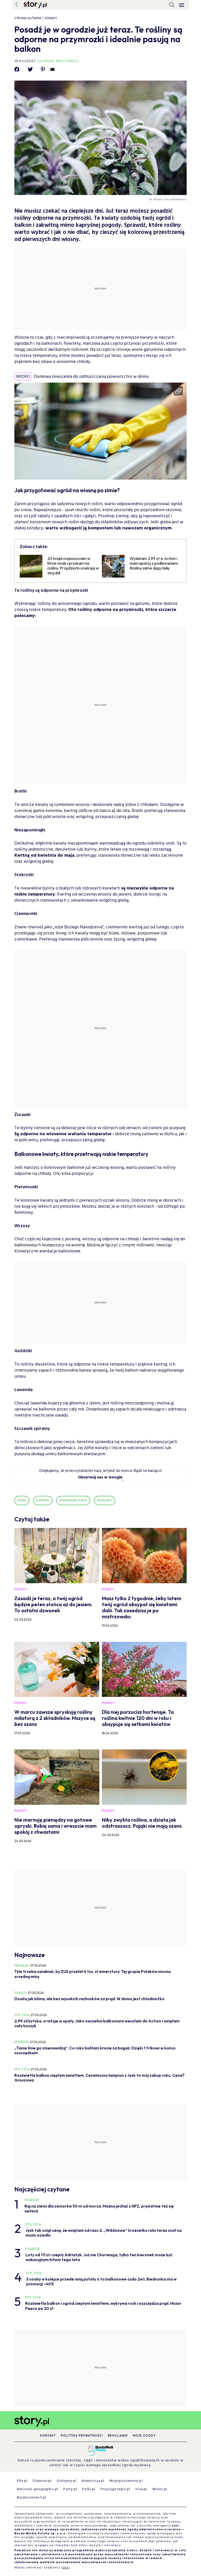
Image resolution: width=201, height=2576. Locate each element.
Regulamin (118, 2435)
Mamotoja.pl (92, 2481)
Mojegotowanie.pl (126, 2481)
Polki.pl (89, 2489)
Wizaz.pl (159, 2489)
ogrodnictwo (73, 1500)
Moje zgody (144, 2435)
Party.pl (70, 2489)
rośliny (104, 1500)
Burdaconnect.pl (31, 2497)
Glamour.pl (42, 2481)
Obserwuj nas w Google (100, 1477)
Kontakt (47, 2435)
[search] (172, 5)
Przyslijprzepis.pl (115, 2489)
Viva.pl (141, 2489)
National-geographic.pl (37, 2489)
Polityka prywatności (82, 2435)
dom (21, 1500)
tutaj (66, 2567)
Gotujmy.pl (66, 2481)
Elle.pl (22, 2481)
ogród (42, 1500)
